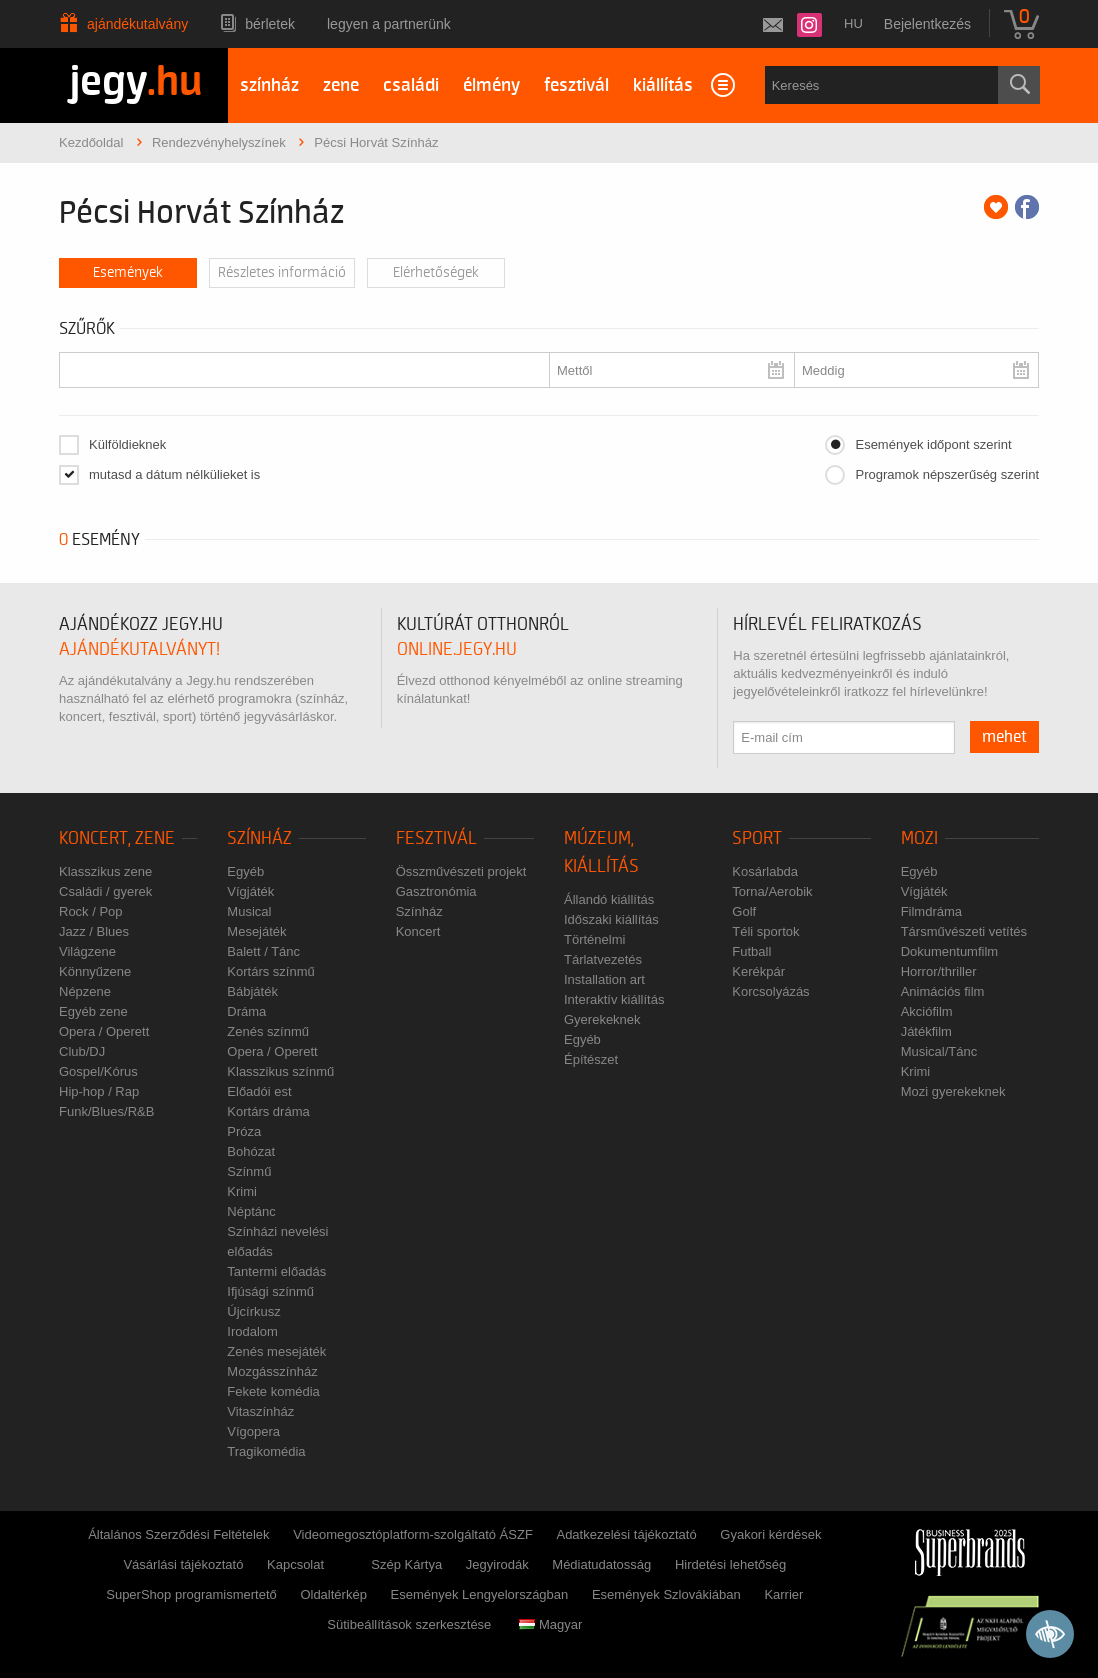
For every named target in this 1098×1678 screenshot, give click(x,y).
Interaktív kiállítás (614, 999)
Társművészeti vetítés (964, 931)
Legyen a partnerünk (389, 24)
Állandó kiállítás (609, 899)
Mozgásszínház (272, 1371)
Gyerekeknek (602, 1019)
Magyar (550, 1624)
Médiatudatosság (601, 1564)
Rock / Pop (91, 911)
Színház (259, 838)
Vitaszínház (260, 1411)
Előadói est (259, 1091)
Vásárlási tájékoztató (183, 1564)
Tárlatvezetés (603, 959)
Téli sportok (765, 931)
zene (341, 85)
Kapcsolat (295, 1564)
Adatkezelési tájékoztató (626, 1534)
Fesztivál (436, 838)
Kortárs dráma (268, 1111)
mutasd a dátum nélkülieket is (174, 474)
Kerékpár (758, 971)
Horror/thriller (939, 971)
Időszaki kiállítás (611, 919)
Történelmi (594, 939)
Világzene (87, 951)
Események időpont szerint (933, 444)
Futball (751, 951)
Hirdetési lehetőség (730, 1564)
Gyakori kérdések (770, 1534)
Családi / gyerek (105, 891)
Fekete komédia (273, 1391)
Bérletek (270, 24)
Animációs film (943, 991)
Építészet (591, 1059)
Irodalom (252, 1331)
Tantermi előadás (276, 1271)
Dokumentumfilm (950, 951)
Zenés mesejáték (276, 1351)
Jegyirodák (497, 1564)
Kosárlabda (765, 871)
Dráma (246, 1011)
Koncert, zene (117, 838)
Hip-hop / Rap (99, 1091)
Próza (244, 1131)
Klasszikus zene (105, 871)
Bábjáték (252, 991)
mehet (1004, 737)
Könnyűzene (95, 971)
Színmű (249, 1171)
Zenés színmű (268, 1031)
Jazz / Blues (94, 931)
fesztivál (576, 85)
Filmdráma (931, 911)
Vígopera (253, 1431)
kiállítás (663, 85)
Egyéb (245, 871)
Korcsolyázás (770, 991)
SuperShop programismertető (191, 1594)
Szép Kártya (406, 1564)
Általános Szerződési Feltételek (178, 1534)
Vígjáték (250, 891)
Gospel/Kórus (98, 1071)
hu (853, 23)
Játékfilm (926, 1031)
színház (269, 85)
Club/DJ (82, 1051)
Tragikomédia (266, 1451)
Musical (249, 911)
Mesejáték (256, 931)
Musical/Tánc (939, 1051)
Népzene (85, 991)
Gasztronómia (436, 891)
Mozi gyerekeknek (953, 1091)
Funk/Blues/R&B (106, 1111)
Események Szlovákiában (666, 1594)
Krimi (242, 1191)
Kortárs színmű (270, 971)
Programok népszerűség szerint (947, 474)
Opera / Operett (104, 1031)
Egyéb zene (93, 1011)
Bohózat (251, 1151)
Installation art (604, 979)
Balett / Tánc (263, 951)
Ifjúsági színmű (270, 1291)
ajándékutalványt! (139, 649)
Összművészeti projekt (461, 871)
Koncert (418, 931)
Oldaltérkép (333, 1594)
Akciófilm (927, 1011)
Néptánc (251, 1211)
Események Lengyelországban (480, 1594)
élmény (491, 85)
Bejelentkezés (927, 24)
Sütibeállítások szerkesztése (409, 1624)
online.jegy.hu (457, 649)
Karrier (783, 1594)
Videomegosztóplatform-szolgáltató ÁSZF (413, 1534)
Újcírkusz (253, 1311)
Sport (757, 838)
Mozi (919, 838)
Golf (744, 911)
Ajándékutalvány (137, 24)
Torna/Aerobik (772, 891)
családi (411, 85)
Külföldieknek (127, 444)
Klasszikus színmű (280, 1071)
